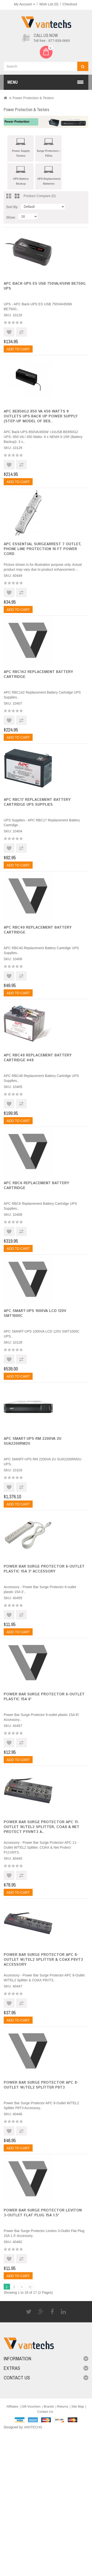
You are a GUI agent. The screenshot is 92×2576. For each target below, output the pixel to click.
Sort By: (12, 207)
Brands (49, 2406)
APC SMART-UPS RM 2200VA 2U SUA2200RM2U (32, 1441)
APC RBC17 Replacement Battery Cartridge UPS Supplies (37, 802)
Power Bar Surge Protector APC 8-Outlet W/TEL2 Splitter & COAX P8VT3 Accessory (43, 1959)
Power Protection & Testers (33, 98)
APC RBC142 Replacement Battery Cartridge (38, 674)
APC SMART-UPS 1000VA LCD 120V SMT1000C (35, 1313)
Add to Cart (18, 349)
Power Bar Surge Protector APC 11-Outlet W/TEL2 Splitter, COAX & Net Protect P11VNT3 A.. (41, 1827)
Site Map (77, 2406)
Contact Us (45, 2411)
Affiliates (12, 2406)
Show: (11, 217)
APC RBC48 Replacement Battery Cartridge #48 (38, 1058)
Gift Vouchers (31, 2406)
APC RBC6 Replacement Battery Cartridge (36, 1186)
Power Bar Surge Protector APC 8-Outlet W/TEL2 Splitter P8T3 (41, 2085)
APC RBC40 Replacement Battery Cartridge (38, 930)
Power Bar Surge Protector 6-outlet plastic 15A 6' (44, 1697)
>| (29, 2287)
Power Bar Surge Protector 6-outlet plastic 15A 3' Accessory (44, 1569)
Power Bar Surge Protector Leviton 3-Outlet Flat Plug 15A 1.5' (43, 2213)
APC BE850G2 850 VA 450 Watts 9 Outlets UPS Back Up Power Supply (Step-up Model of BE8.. (41, 416)
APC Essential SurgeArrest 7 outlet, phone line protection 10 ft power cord (42, 549)
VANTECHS (33, 2427)
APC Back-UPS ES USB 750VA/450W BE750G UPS (45, 286)
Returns (62, 2406)
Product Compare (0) (40, 196)
